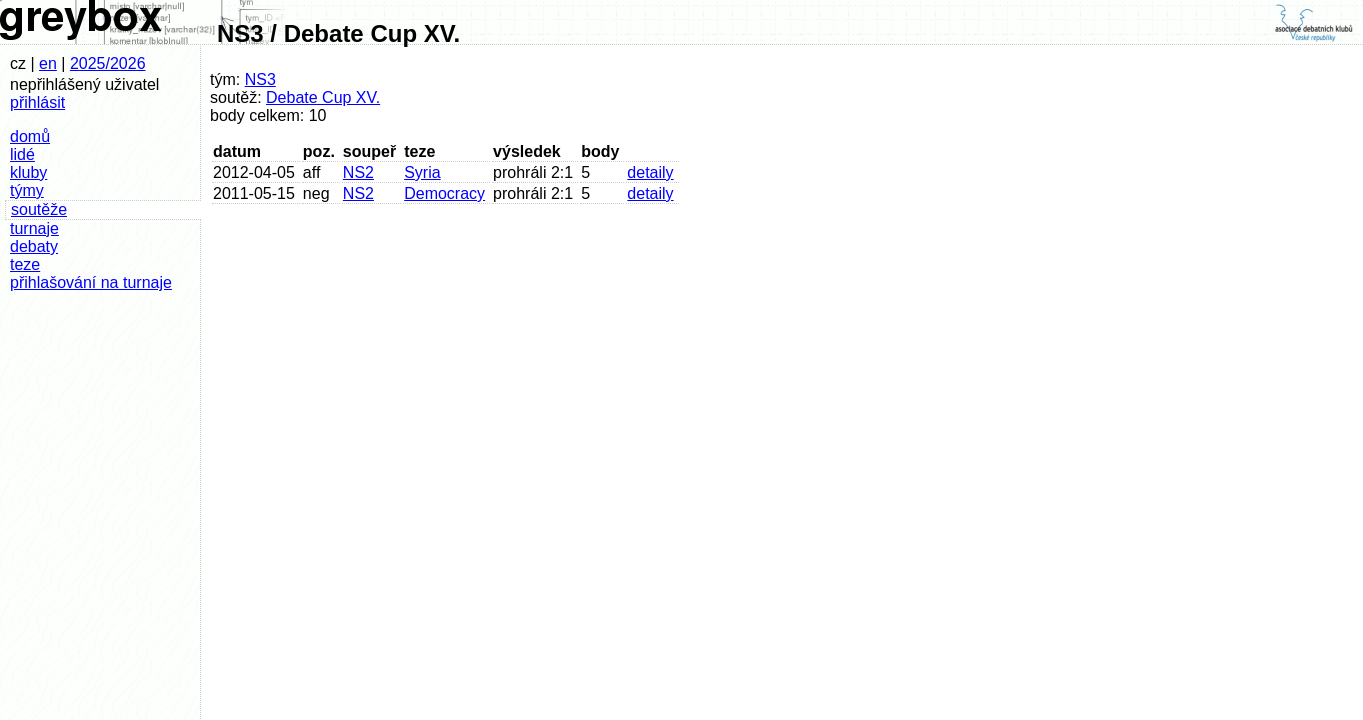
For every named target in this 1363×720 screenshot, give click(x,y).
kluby (28, 172)
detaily (650, 172)
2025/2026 (108, 63)
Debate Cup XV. (323, 97)
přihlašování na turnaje (91, 282)
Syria (422, 172)
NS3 (260, 79)
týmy (27, 190)
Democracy (444, 193)
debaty (34, 246)
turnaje (34, 228)
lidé (22, 154)
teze (25, 264)
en (48, 63)
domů (30, 136)
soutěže (39, 209)
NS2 (358, 172)
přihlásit (37, 102)
